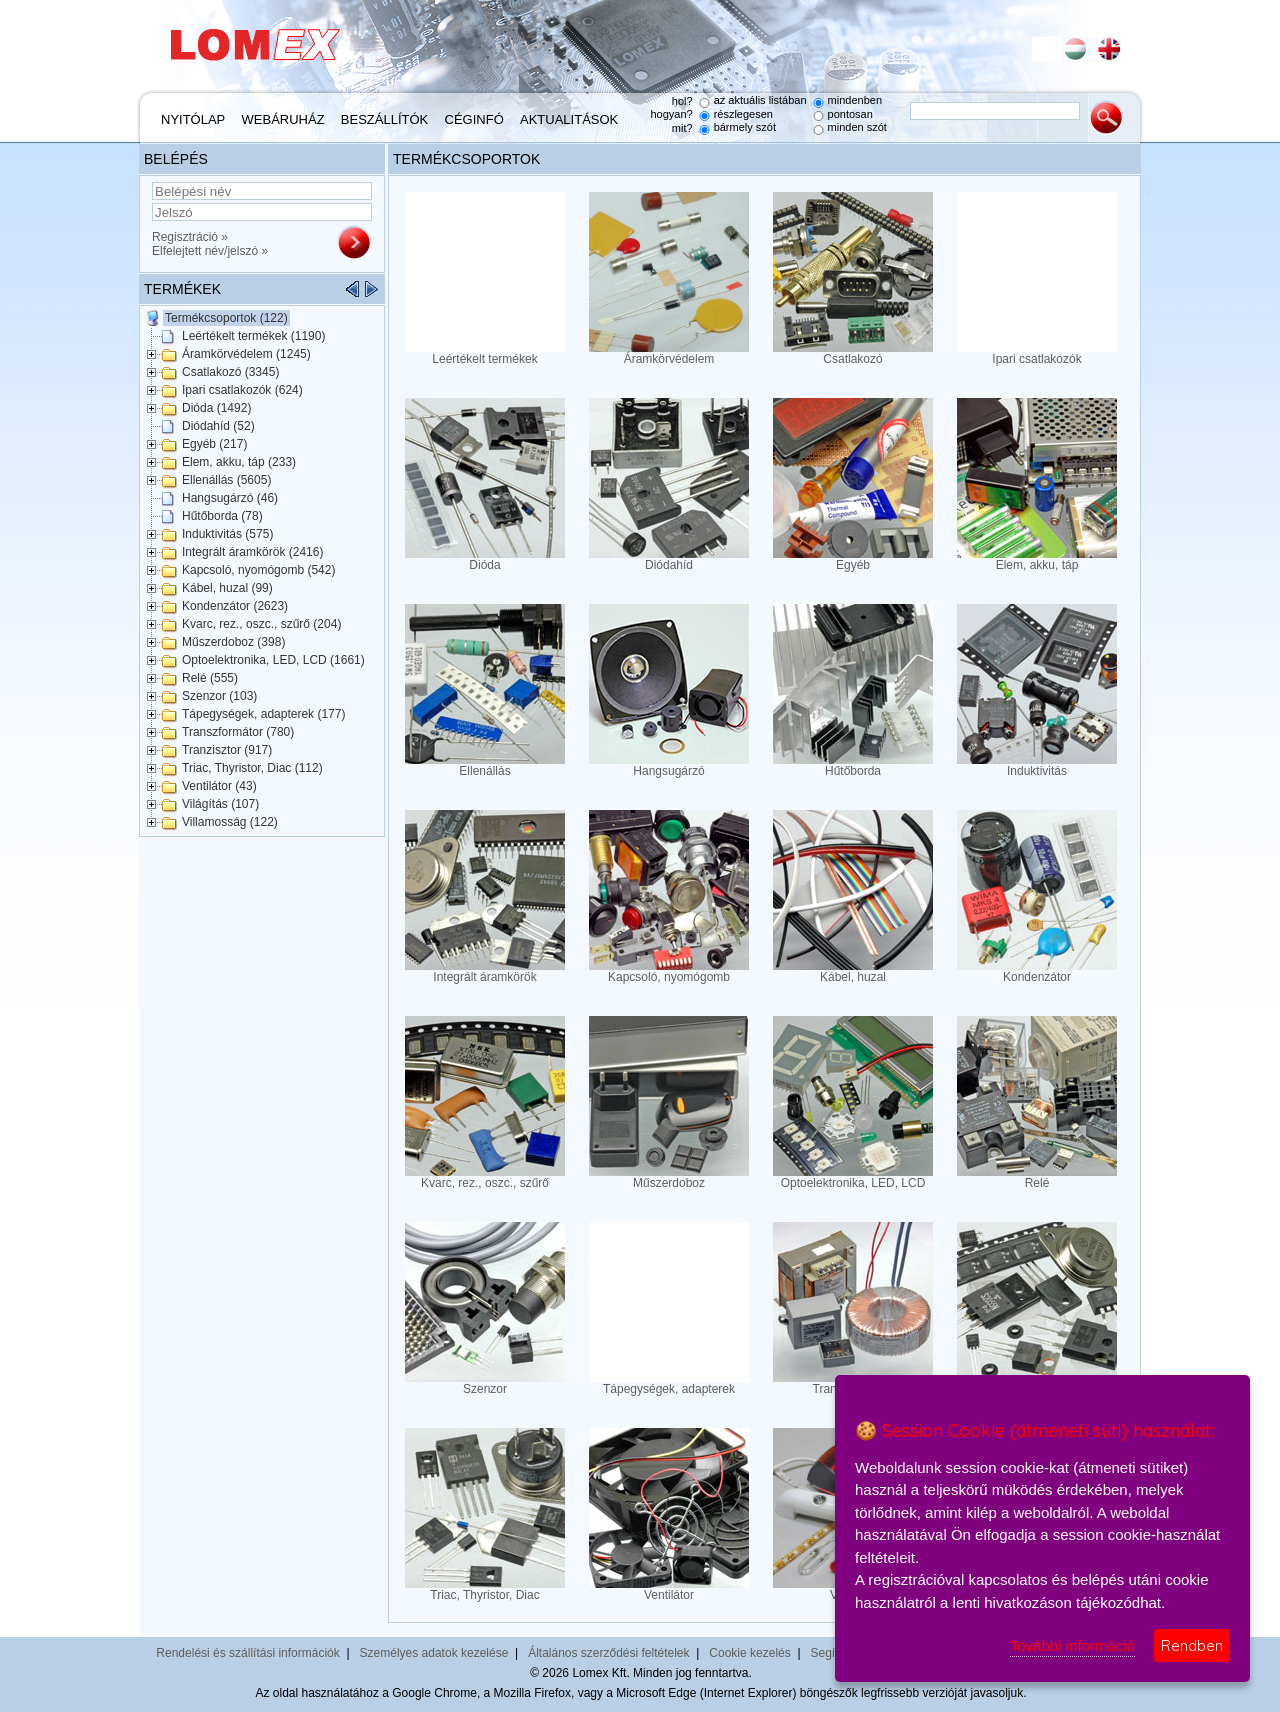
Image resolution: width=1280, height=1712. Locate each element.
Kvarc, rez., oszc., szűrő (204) (261, 624)
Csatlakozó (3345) (230, 372)
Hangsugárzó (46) (230, 498)
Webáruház (283, 119)
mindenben (855, 100)
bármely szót (745, 127)
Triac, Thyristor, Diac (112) (252, 768)
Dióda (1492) (216, 408)
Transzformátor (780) (238, 732)
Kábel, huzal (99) (227, 588)
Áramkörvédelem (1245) (246, 354)
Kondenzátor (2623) (235, 606)
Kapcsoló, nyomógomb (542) (258, 570)
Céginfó (474, 119)
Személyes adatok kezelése (434, 1653)
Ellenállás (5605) (226, 480)
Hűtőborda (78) (222, 516)
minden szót (857, 127)
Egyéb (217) (214, 444)
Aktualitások (569, 119)
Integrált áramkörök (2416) (252, 552)
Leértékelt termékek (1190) (253, 336)
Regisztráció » (190, 237)
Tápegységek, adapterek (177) (263, 714)
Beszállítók (384, 119)
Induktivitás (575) (227, 534)
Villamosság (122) (230, 822)
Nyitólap (193, 119)
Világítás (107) (220, 804)
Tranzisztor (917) (227, 750)
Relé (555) (210, 678)
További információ (1072, 1645)
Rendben (1192, 1645)
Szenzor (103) (219, 696)
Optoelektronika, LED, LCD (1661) (273, 660)
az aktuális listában (760, 100)
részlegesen (743, 114)
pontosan (850, 114)
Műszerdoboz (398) (233, 642)
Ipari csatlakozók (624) (242, 390)
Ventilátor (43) (219, 786)
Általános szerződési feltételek (608, 1653)
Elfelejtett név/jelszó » (210, 251)
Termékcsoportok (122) (226, 318)
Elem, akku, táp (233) (239, 462)
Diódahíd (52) (218, 426)
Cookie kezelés (749, 1653)
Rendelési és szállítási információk (247, 1653)
